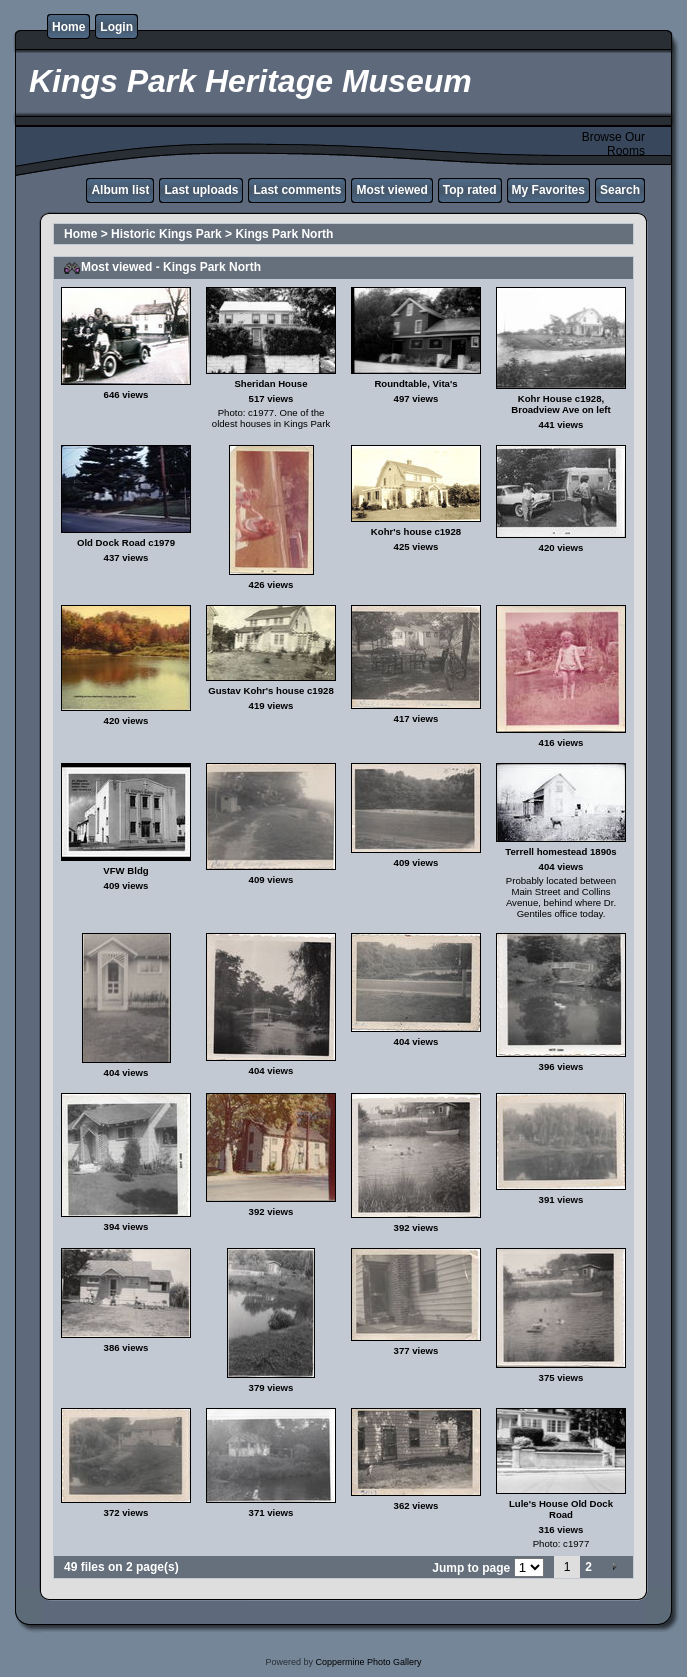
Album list (120, 190)
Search (620, 190)
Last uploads (201, 190)
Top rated (470, 190)
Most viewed (391, 190)
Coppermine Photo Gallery (368, 1662)
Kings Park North (284, 234)
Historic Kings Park (166, 234)
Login (116, 27)
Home (68, 27)
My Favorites (548, 190)
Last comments (297, 190)
